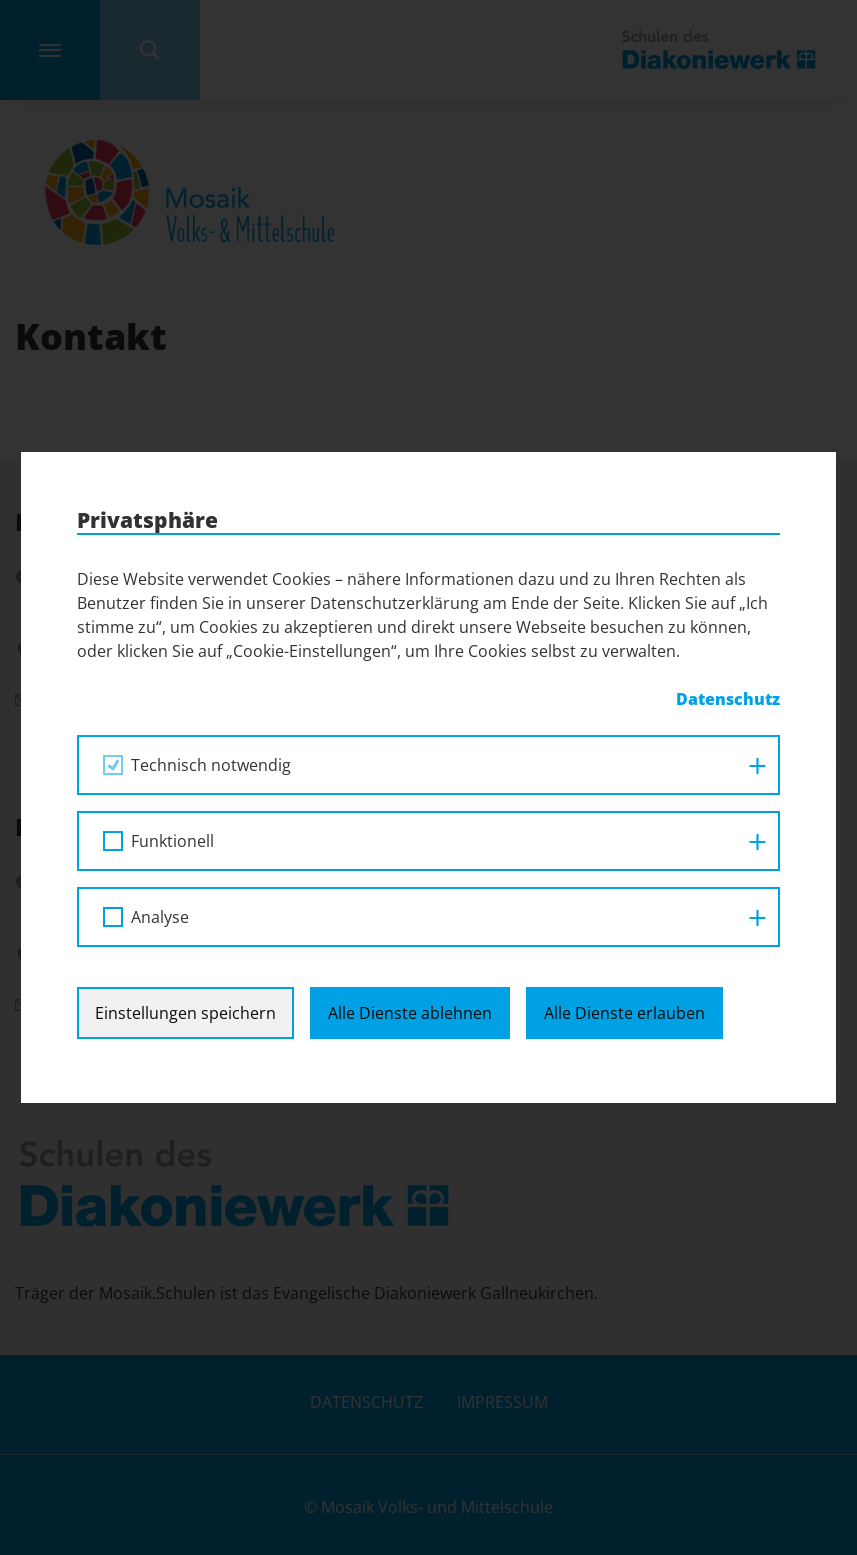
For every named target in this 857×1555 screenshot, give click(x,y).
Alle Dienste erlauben (624, 1013)
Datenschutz (728, 699)
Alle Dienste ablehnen (410, 1013)
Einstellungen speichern (185, 1013)
